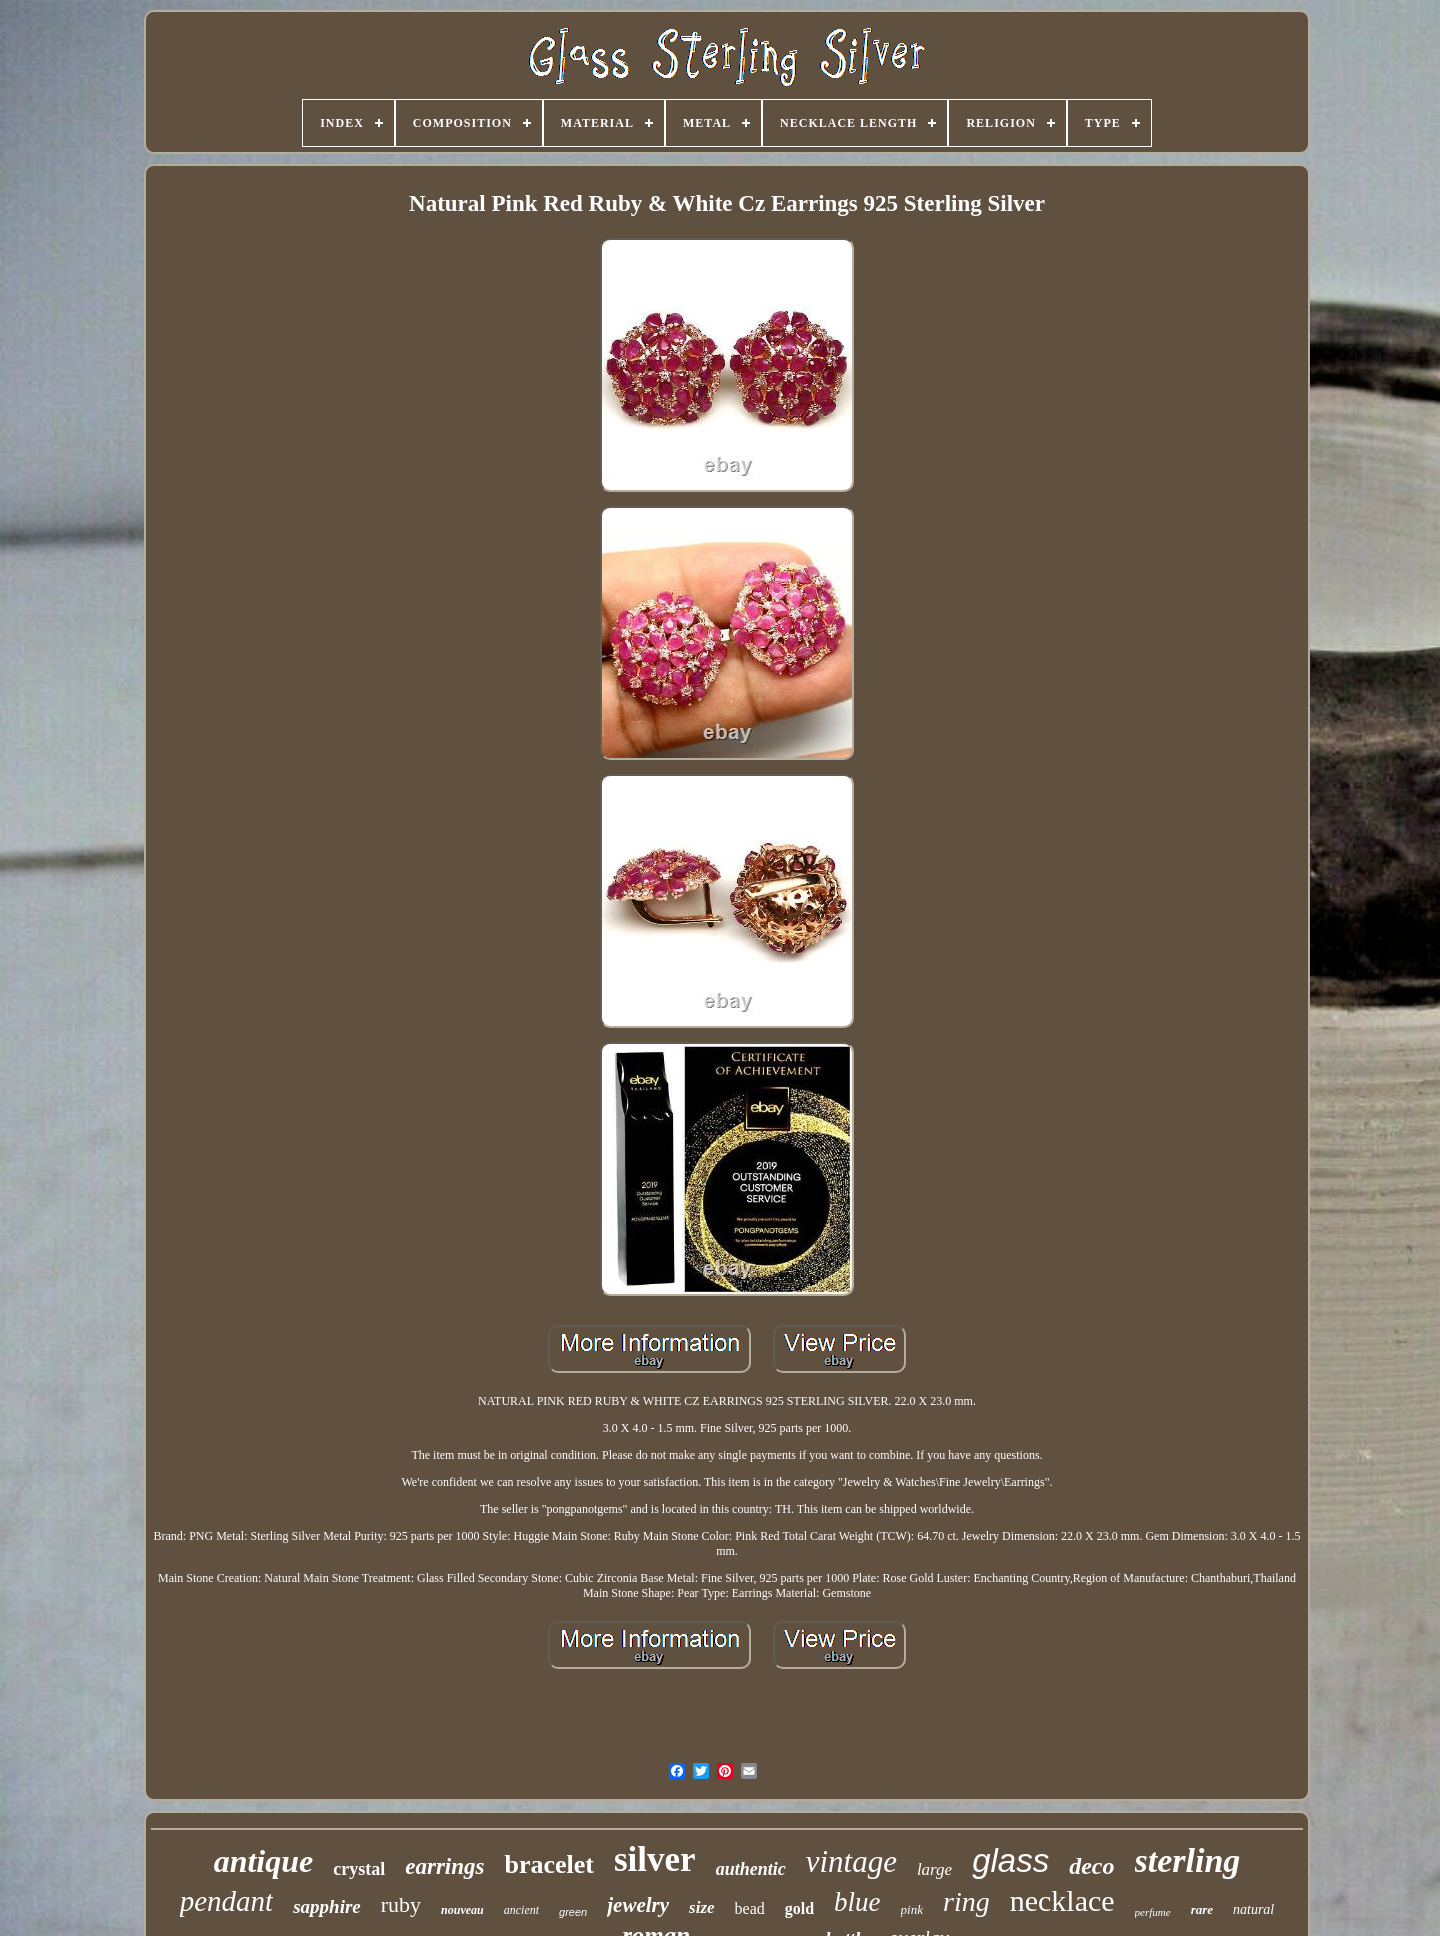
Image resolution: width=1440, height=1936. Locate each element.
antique (264, 1861)
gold (799, 1908)
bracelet (549, 1864)
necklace (1062, 1900)
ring (966, 1901)
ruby (401, 1904)
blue (857, 1902)
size (702, 1907)
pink (912, 1909)
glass (1010, 1860)
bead (750, 1908)
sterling (1188, 1860)
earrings (444, 1866)
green (573, 1912)
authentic (751, 1869)
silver (655, 1859)
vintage (851, 1861)
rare (1202, 1909)
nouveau (462, 1910)
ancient (521, 1910)
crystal (359, 1869)
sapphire (327, 1906)
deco (1091, 1866)
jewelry (638, 1905)
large (934, 1869)
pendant (226, 1901)
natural (1253, 1909)
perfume (1153, 1912)
